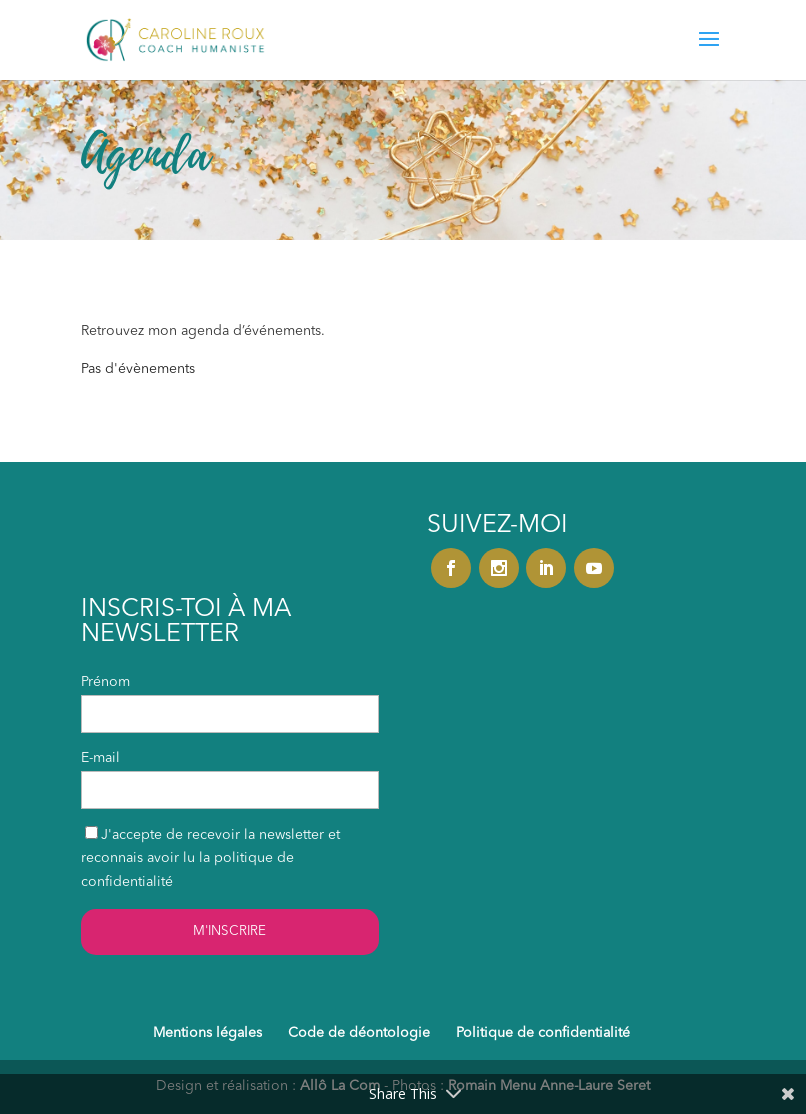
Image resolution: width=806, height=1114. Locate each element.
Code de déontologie (359, 1033)
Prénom (105, 682)
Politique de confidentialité (543, 1033)
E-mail (100, 758)
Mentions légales (207, 1033)
